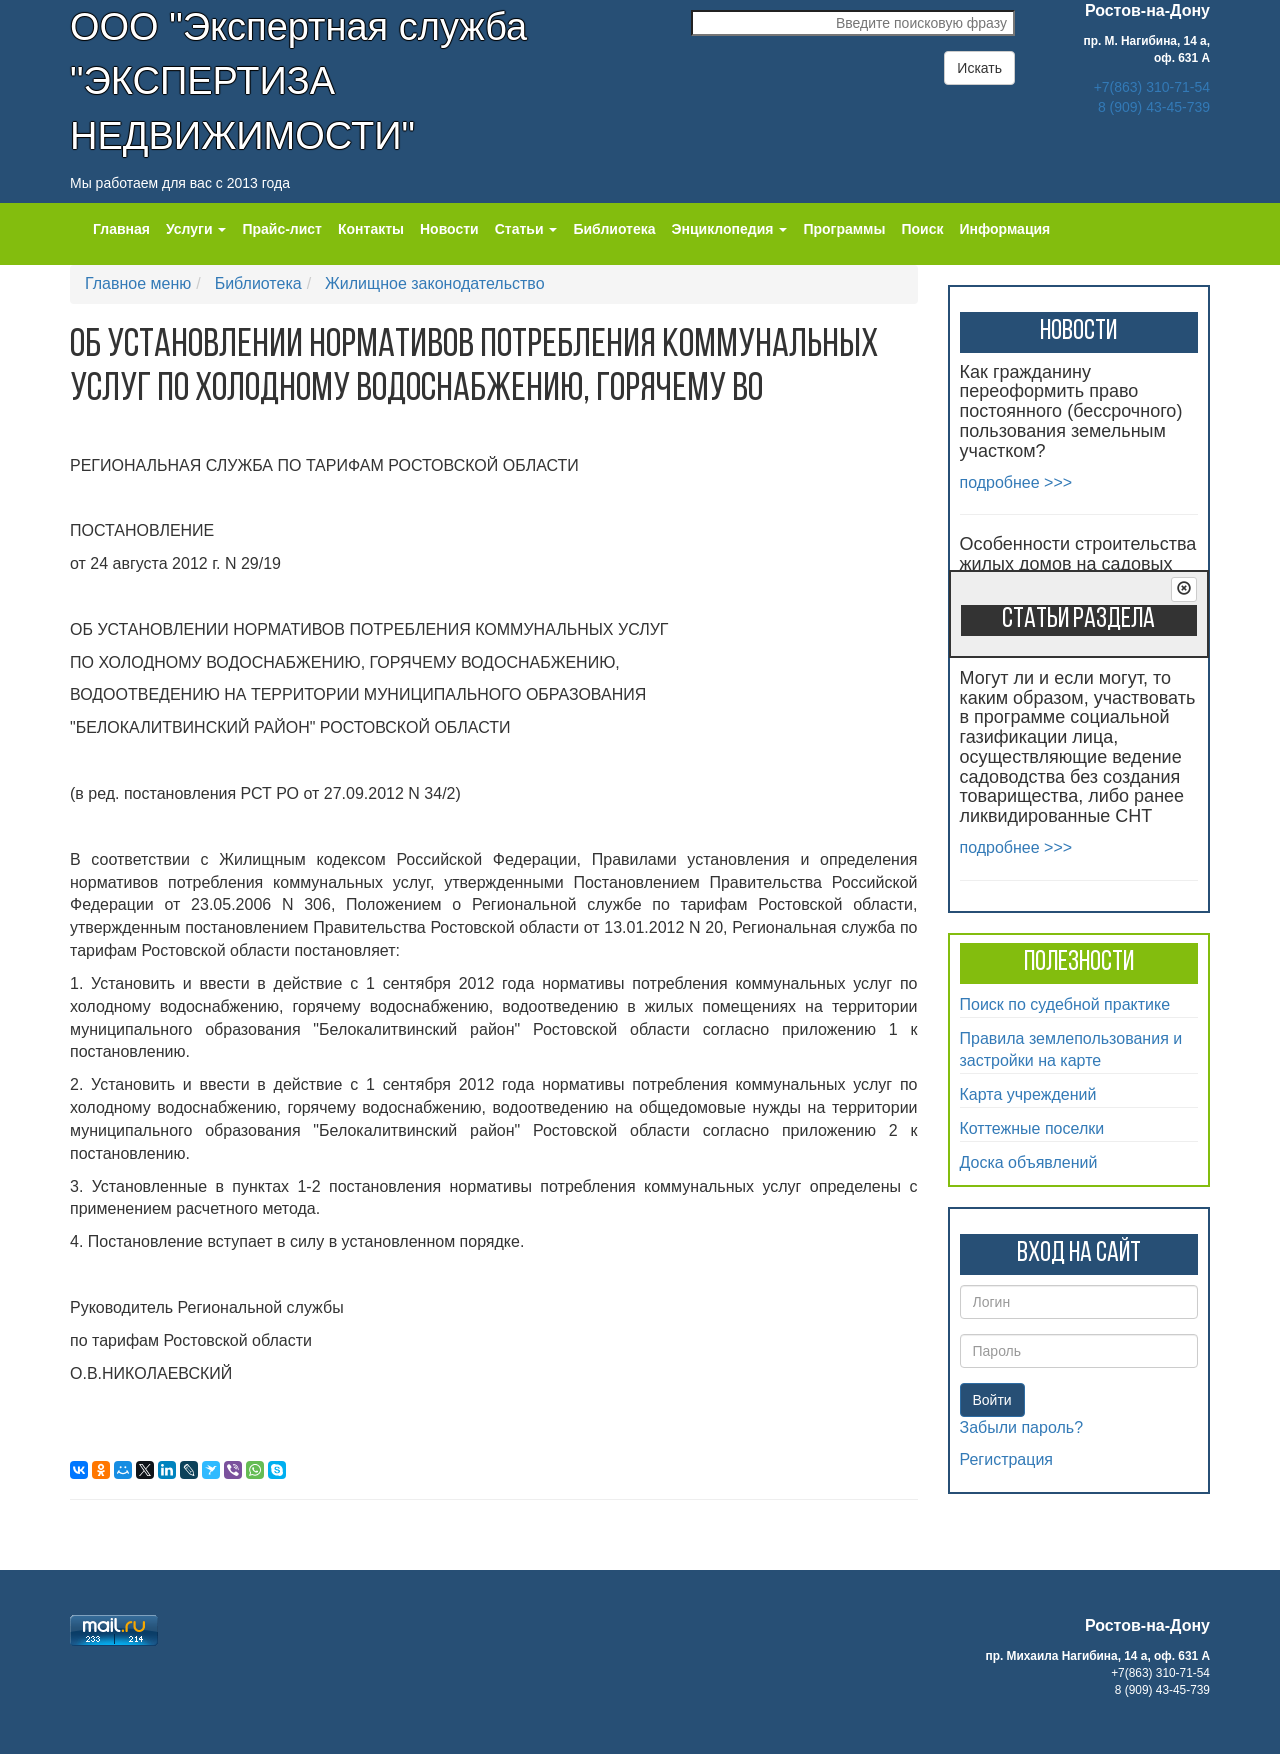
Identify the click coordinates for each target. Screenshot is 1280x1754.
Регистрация (1007, 1459)
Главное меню (138, 283)
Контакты (371, 229)
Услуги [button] (196, 229)
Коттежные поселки (1032, 1128)
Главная (121, 229)
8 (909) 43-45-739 (1154, 107)
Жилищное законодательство (435, 283)
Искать (979, 68)
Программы (844, 229)
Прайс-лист (282, 229)
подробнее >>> (1016, 482)
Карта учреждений (1028, 1094)
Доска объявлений (1029, 1162)
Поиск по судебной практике (1065, 1004)
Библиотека (614, 229)
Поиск (922, 229)
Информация (1004, 229)
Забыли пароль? (1022, 1427)
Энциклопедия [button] (730, 229)
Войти (992, 1400)
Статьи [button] (526, 229)
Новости (449, 229)
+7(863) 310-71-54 (1152, 87)
